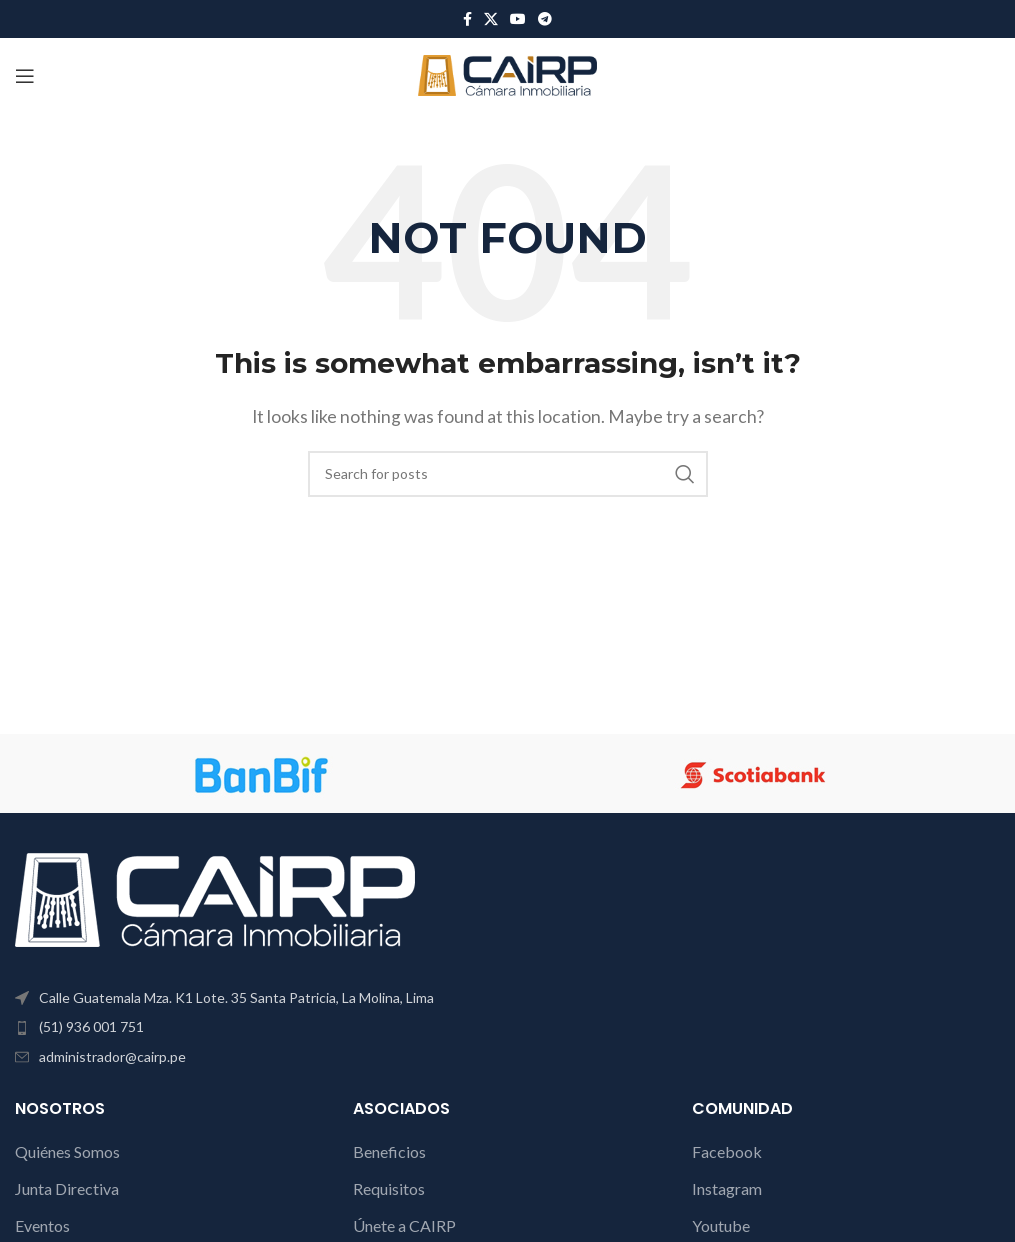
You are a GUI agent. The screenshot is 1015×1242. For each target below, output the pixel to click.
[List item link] (253, 1027)
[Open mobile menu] (25, 76)
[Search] (508, 474)
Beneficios (389, 1151)
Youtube (721, 1225)
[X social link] (491, 19)
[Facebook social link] (467, 19)
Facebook (727, 1151)
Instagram (727, 1188)
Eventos (42, 1225)
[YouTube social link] (518, 19)
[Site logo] (507, 73)
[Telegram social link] (545, 19)
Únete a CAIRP (404, 1225)
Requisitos (389, 1188)
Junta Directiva (67, 1188)
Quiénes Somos (67, 1151)
